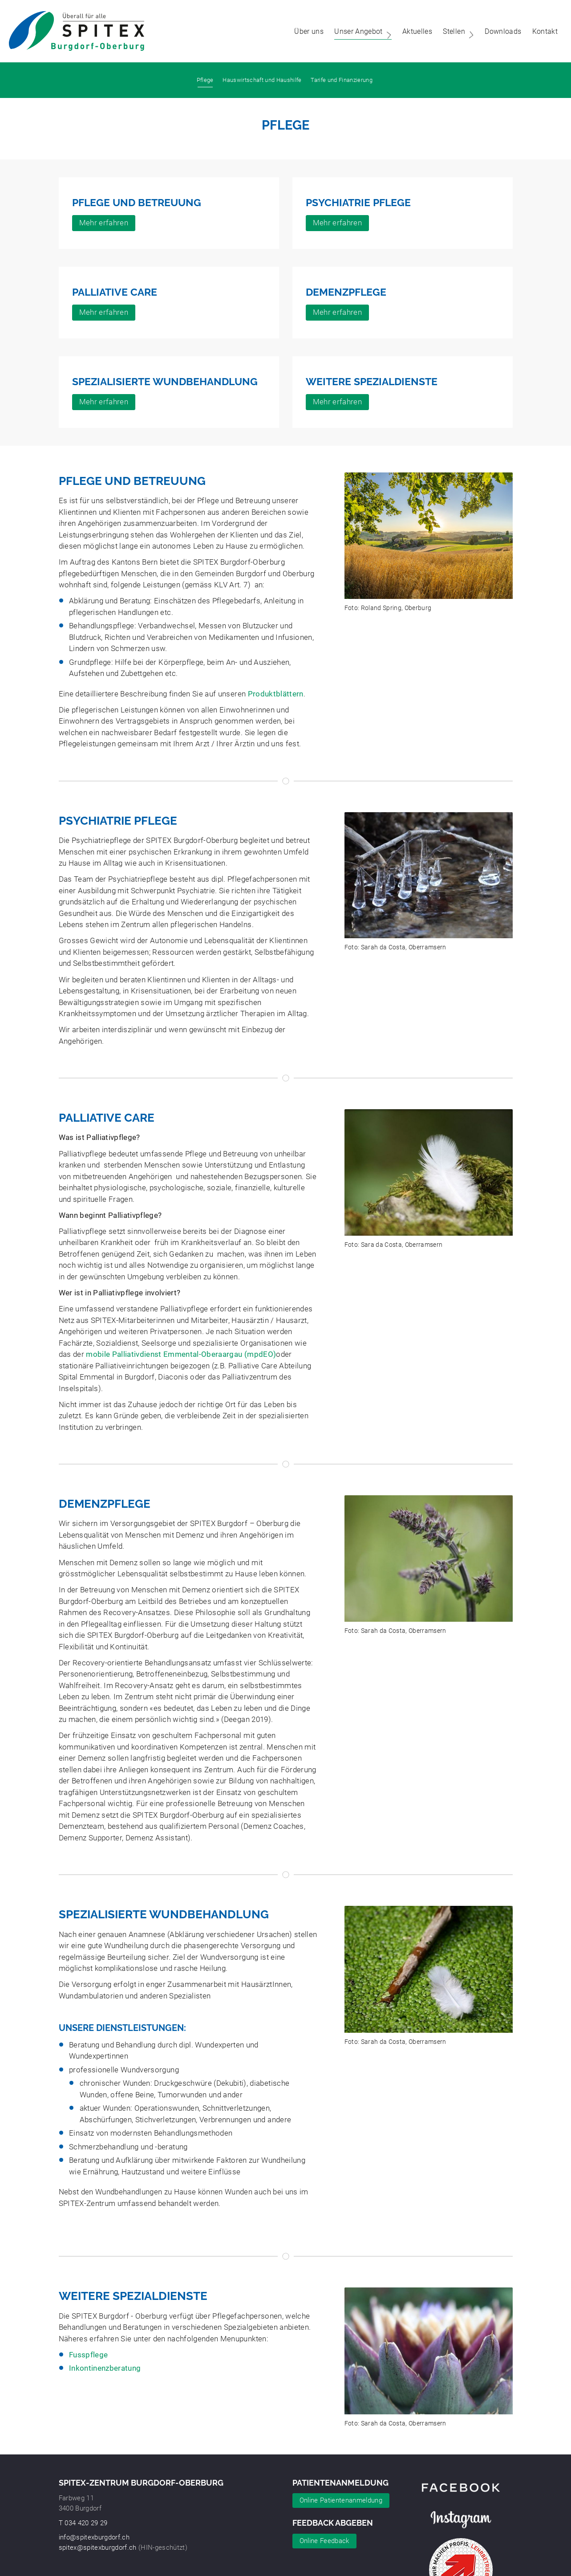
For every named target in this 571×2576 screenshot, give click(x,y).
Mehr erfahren (103, 222)
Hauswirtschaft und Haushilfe (262, 80)
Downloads (498, 31)
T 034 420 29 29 (83, 2523)
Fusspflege (88, 2354)
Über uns (304, 31)
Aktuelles (413, 31)
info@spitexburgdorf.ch (94, 2537)
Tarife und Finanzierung (342, 80)
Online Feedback (324, 2541)
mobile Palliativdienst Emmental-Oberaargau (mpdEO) (181, 1354)
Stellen (454, 31)
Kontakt (540, 31)
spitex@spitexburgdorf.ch (98, 2547)
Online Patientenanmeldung (341, 2500)
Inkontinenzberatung (105, 2368)
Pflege (205, 80)
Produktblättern (276, 693)
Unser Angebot (359, 31)
